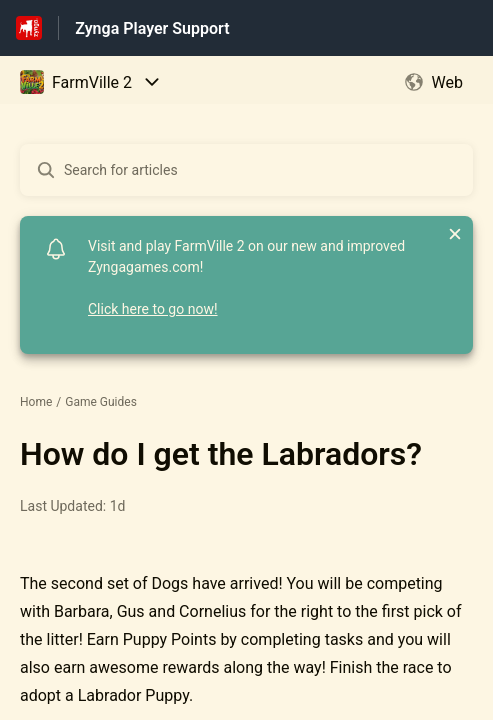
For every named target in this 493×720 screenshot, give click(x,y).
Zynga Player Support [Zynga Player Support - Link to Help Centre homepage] (152, 28)
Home (36, 402)
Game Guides (101, 402)
